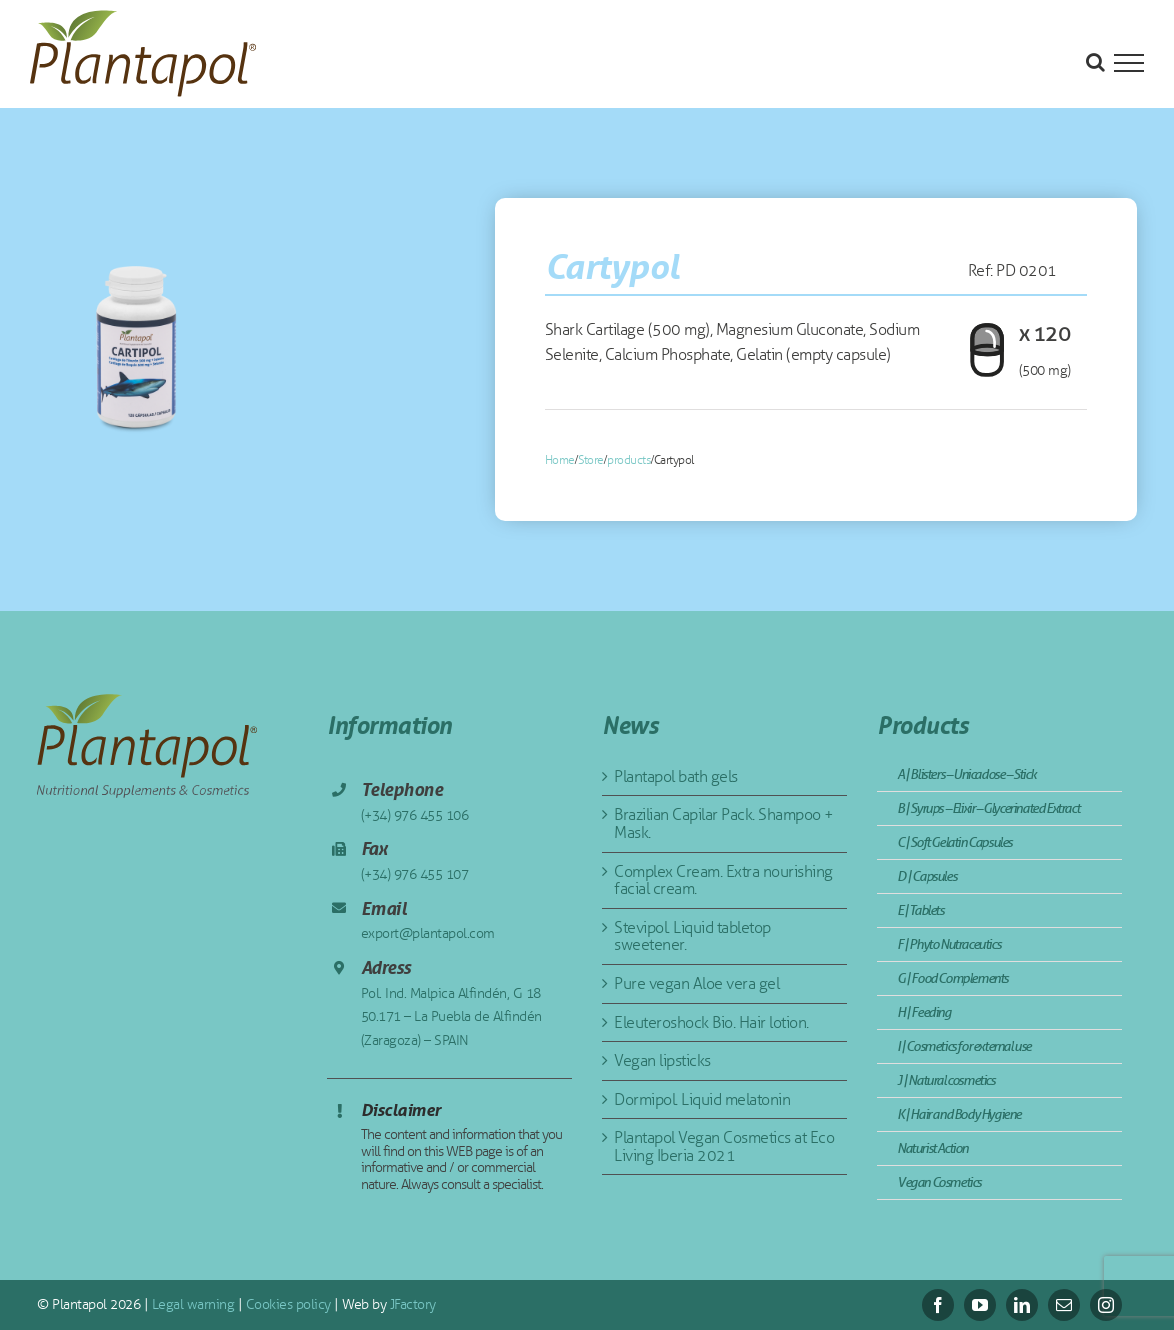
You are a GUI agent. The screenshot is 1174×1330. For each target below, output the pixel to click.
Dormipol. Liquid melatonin (702, 1099)
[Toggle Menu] (1129, 63)
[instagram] (1106, 1305)
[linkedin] (1022, 1305)
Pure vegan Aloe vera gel (696, 983)
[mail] (1064, 1305)
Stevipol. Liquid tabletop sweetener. (692, 936)
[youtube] (980, 1305)
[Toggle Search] (1095, 62)
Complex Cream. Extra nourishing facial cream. (723, 880)
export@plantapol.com (428, 933)
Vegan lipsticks (662, 1060)
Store (591, 460)
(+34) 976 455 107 (415, 874)
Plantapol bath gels (676, 776)
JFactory (411, 1304)
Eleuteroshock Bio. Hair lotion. (711, 1022)
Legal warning (191, 1304)
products (628, 460)
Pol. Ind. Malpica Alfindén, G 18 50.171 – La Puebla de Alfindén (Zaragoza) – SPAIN (451, 1017)
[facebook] (938, 1305)
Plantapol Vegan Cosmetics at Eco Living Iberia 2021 (724, 1146)
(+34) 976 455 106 (415, 815)
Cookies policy (286, 1304)
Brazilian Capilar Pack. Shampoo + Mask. (724, 823)
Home (560, 460)
